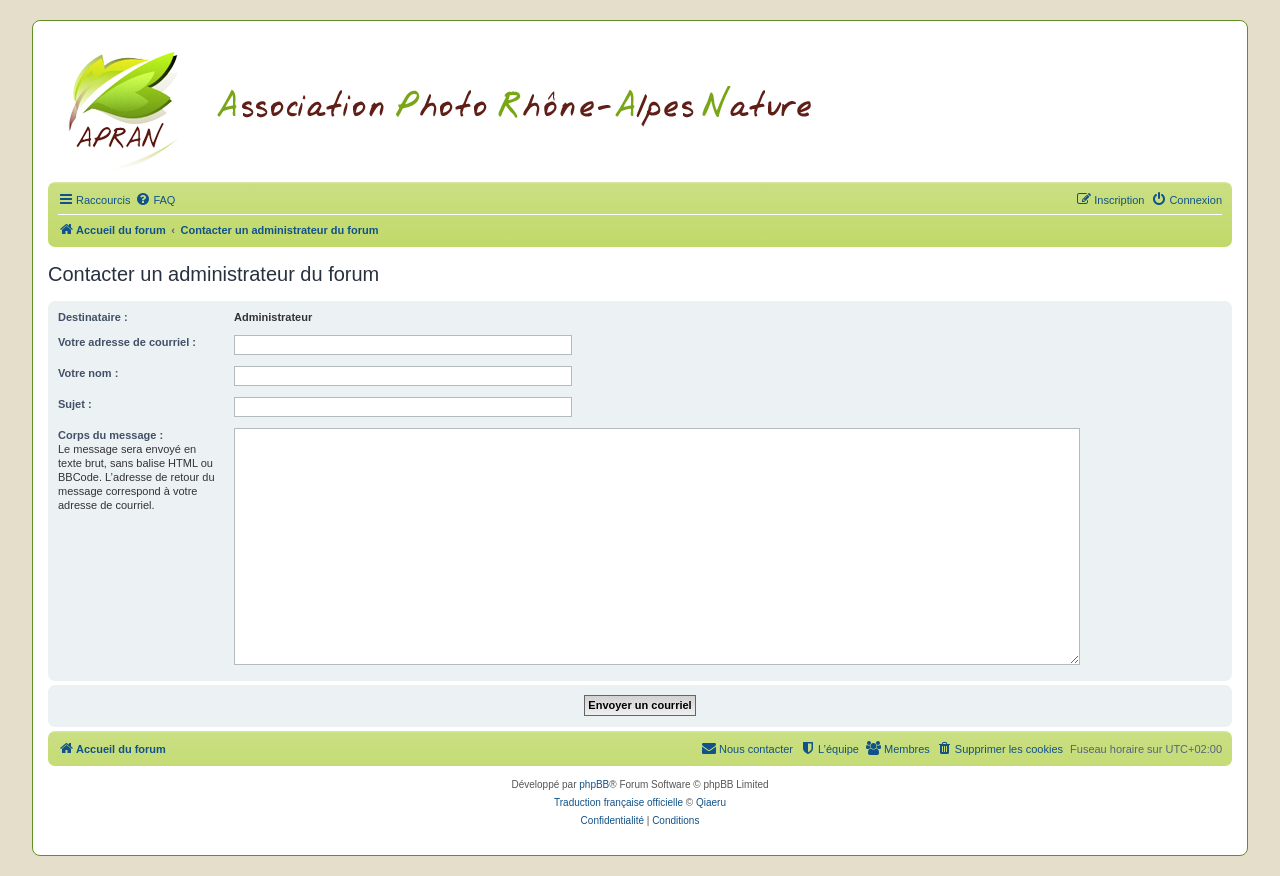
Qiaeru (711, 802)
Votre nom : (88, 373)
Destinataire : (93, 317)
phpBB (594, 784)
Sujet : (75, 404)
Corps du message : (110, 435)
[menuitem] (155, 200)
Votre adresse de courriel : (127, 342)
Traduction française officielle (618, 802)
